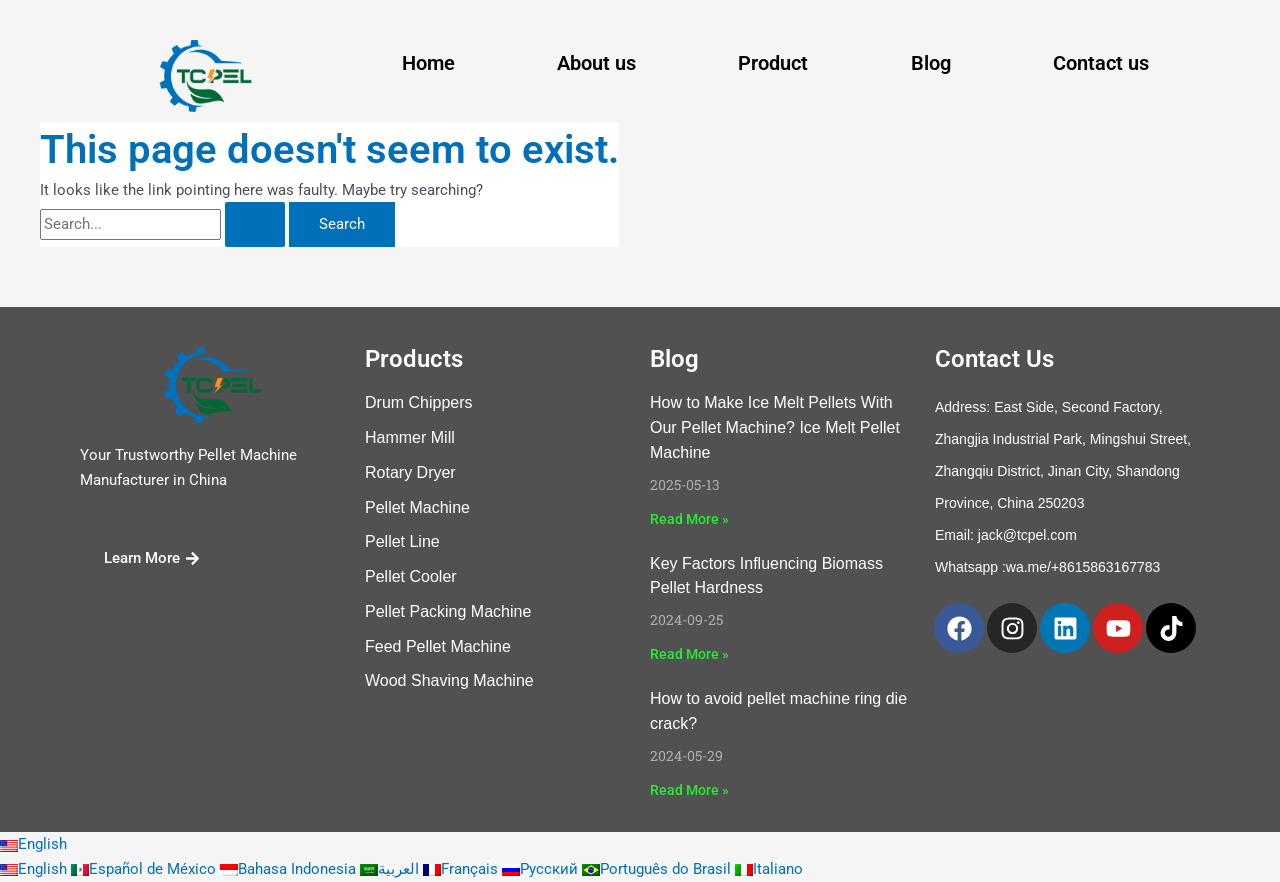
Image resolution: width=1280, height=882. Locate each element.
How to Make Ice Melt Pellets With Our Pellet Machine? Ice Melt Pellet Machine (775, 427)
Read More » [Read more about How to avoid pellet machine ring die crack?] (689, 790)
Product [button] (773, 63)
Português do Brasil (658, 869)
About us (596, 63)
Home (428, 63)
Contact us (1101, 63)
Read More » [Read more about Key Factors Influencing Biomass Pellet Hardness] (689, 654)
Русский (542, 869)
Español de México (145, 869)
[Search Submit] (255, 224)
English (33, 844)
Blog (931, 63)
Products (414, 359)
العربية (391, 869)
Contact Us (994, 359)
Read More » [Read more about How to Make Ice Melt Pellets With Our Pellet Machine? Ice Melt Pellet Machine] (689, 519)
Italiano (769, 869)
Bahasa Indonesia (290, 869)
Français (462, 869)
